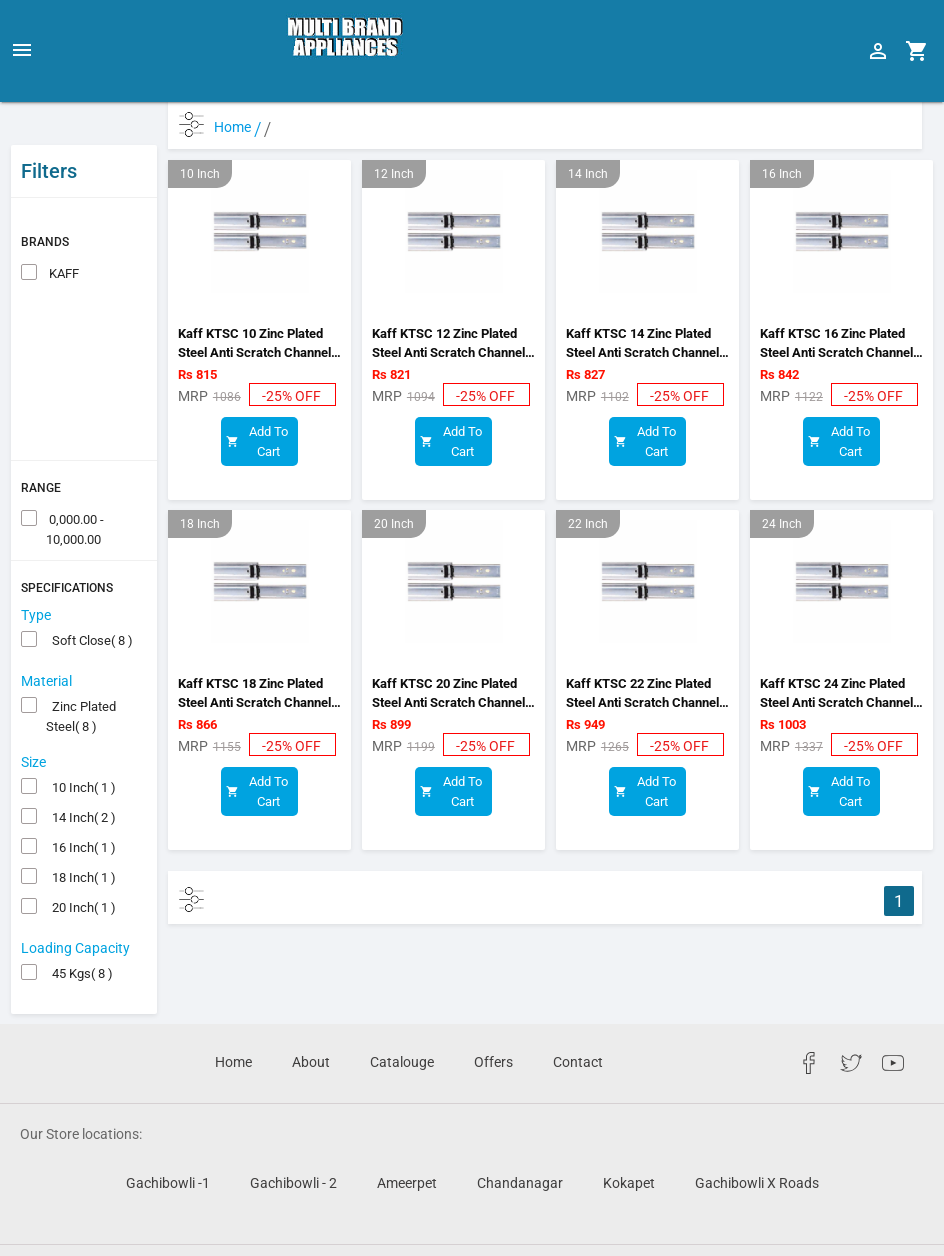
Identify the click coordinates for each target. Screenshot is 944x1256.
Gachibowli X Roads (757, 1134)
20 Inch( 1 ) (81, 858)
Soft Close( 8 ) (89, 591)
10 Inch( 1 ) (81, 738)
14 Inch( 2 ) (81, 768)
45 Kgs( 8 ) (79, 924)
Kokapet (629, 1134)
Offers (493, 1013)
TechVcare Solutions (628, 1225)
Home (237, 127)
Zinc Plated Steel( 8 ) (81, 659)
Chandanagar (520, 1134)
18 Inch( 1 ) (81, 828)
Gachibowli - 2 (293, 1134)
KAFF (62, 224)
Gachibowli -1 (168, 1134)
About (311, 1013)
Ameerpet (407, 1134)
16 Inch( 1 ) (81, 798)
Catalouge (402, 1013)
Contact (578, 1013)
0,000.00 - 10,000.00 (75, 472)
